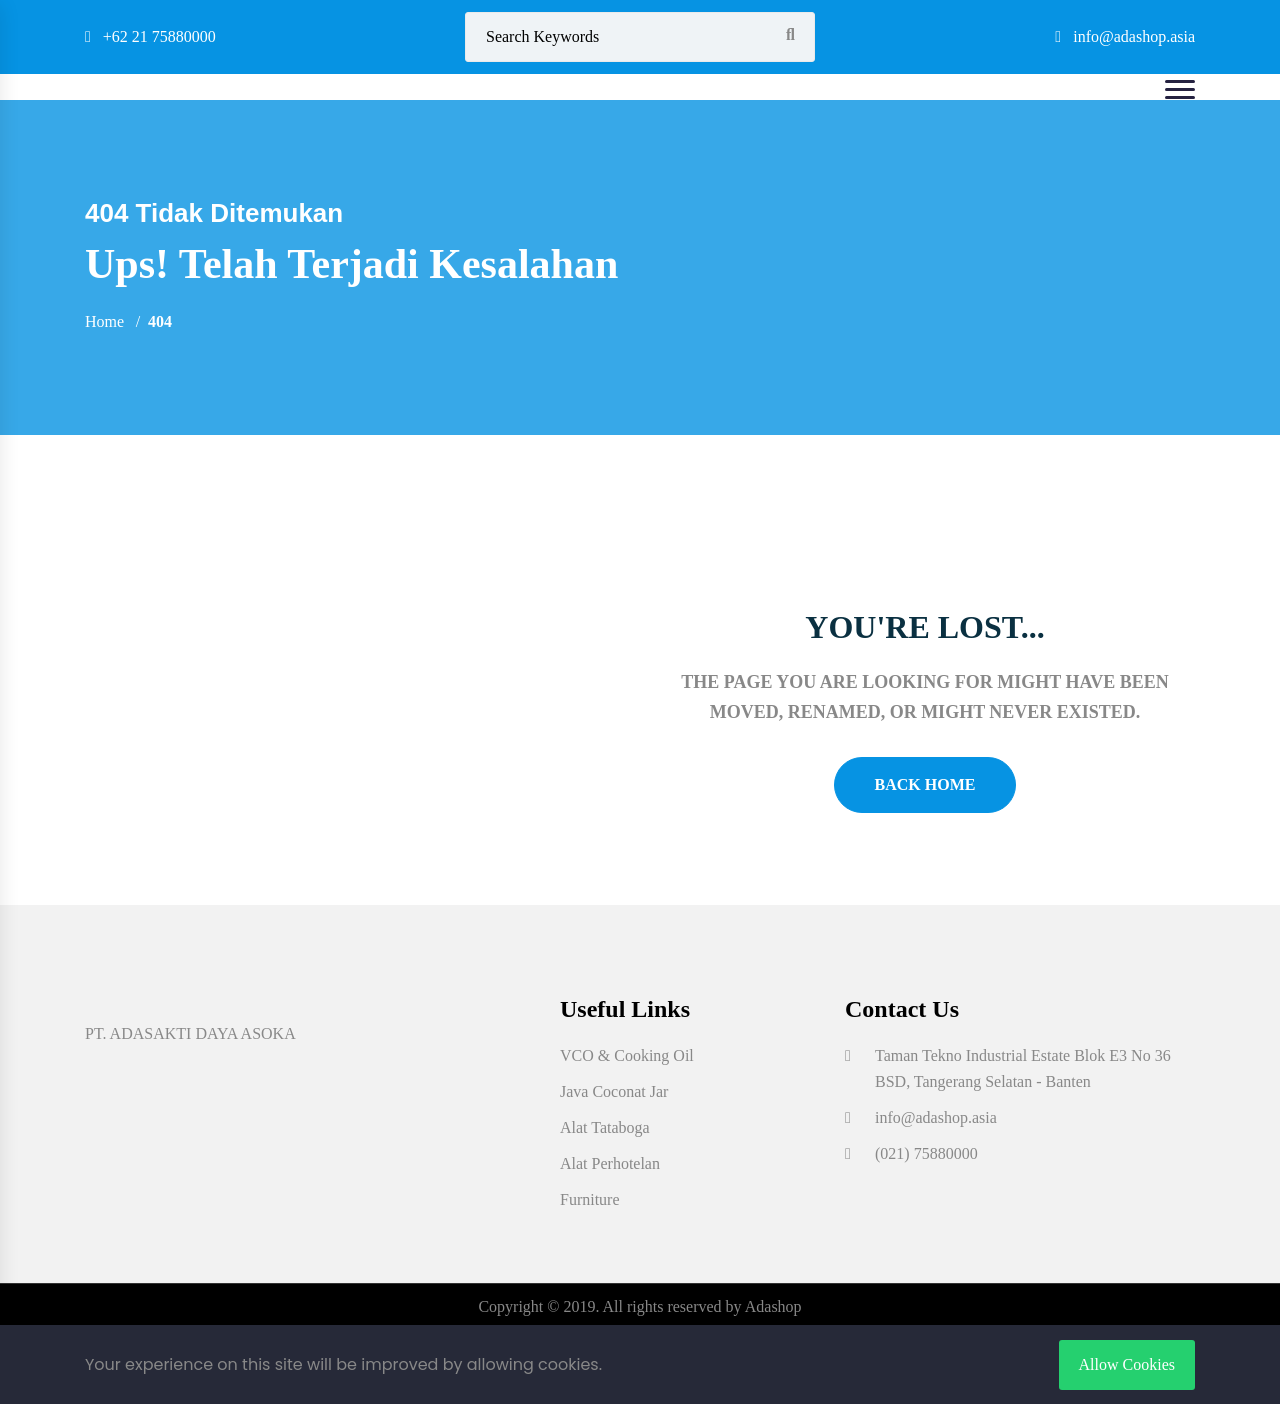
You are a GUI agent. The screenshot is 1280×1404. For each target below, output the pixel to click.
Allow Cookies (1127, 1364)
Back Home (925, 784)
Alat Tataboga (605, 1127)
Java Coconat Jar (614, 1091)
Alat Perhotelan (610, 1163)
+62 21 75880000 (150, 36)
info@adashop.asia (1125, 36)
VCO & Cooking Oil (627, 1055)
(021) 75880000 (926, 1153)
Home (104, 321)
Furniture (590, 1199)
